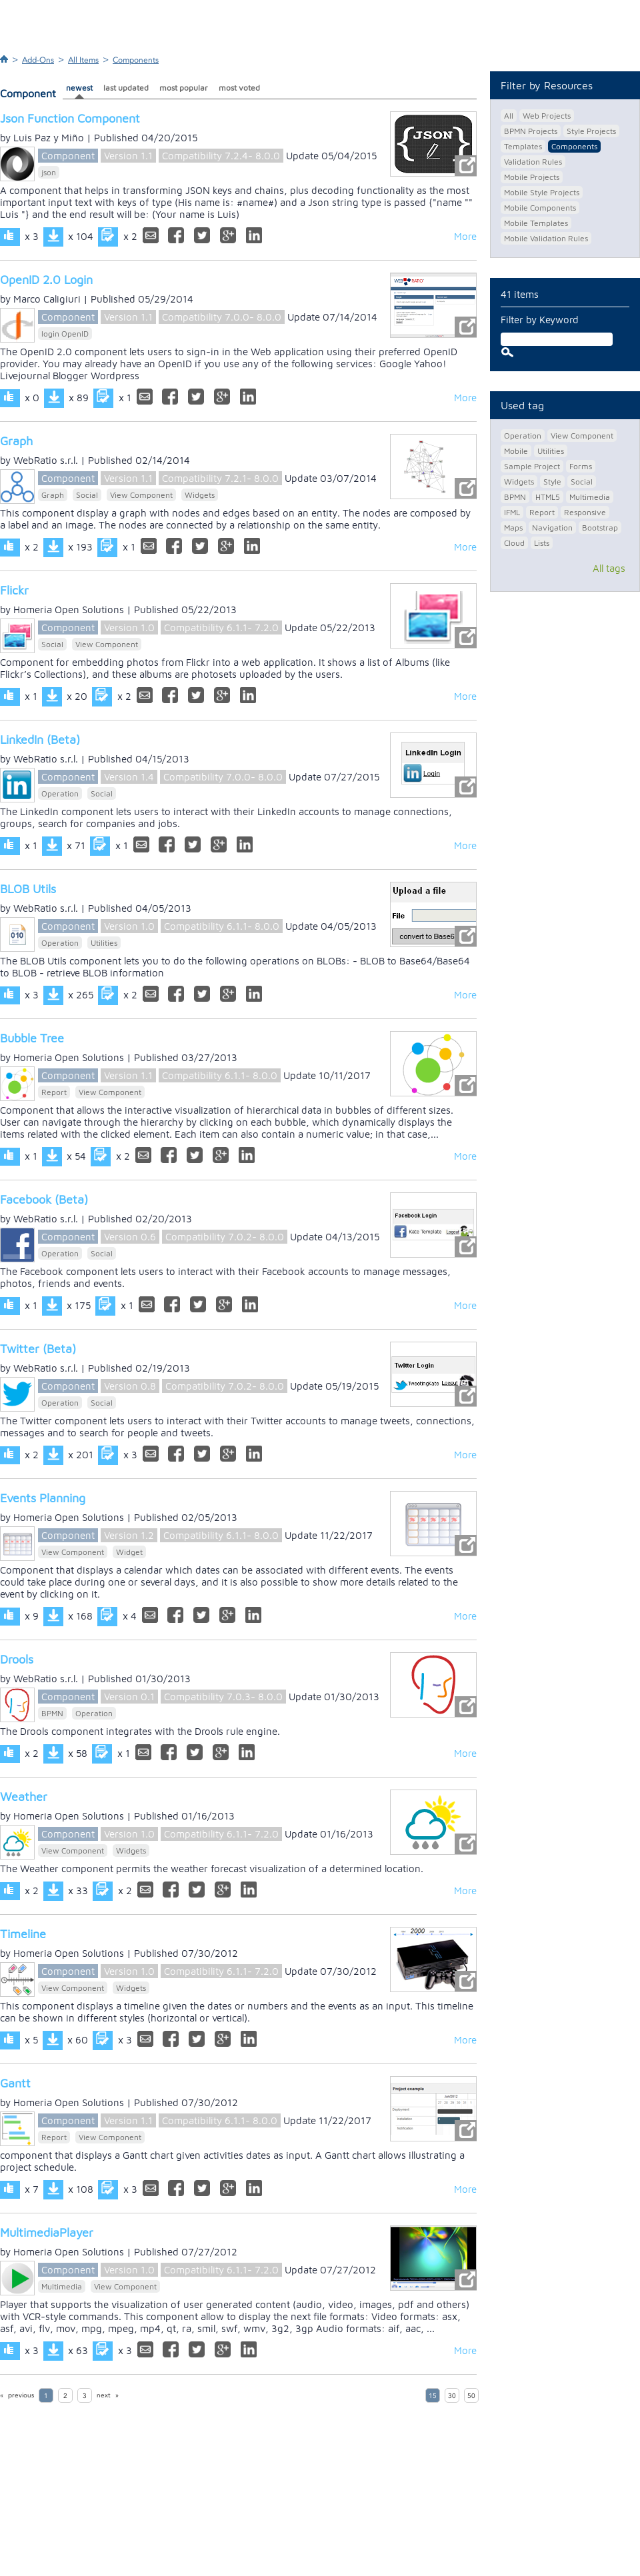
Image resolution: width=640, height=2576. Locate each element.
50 (471, 2396)
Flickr (14, 590)
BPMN (52, 1713)
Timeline (23, 1934)
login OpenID (65, 334)
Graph (16, 441)
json (48, 172)
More (465, 236)
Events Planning (42, 1498)
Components (136, 60)
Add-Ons (38, 60)
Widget (129, 1552)
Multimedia (61, 2286)
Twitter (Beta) (38, 1349)
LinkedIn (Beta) (40, 739)
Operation (60, 793)
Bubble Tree (32, 1038)
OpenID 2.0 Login (46, 280)
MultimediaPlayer (46, 2232)
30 (452, 2396)
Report (54, 1092)
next (104, 2395)
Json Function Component (70, 118)
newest (79, 88)
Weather (23, 1797)
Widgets (200, 495)
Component (68, 155)
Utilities (104, 943)
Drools (16, 1659)
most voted (239, 88)
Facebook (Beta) (44, 1199)
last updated (126, 88)
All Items (83, 60)
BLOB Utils (28, 889)
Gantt (15, 2083)
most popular (183, 88)
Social (87, 495)
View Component (141, 495)
